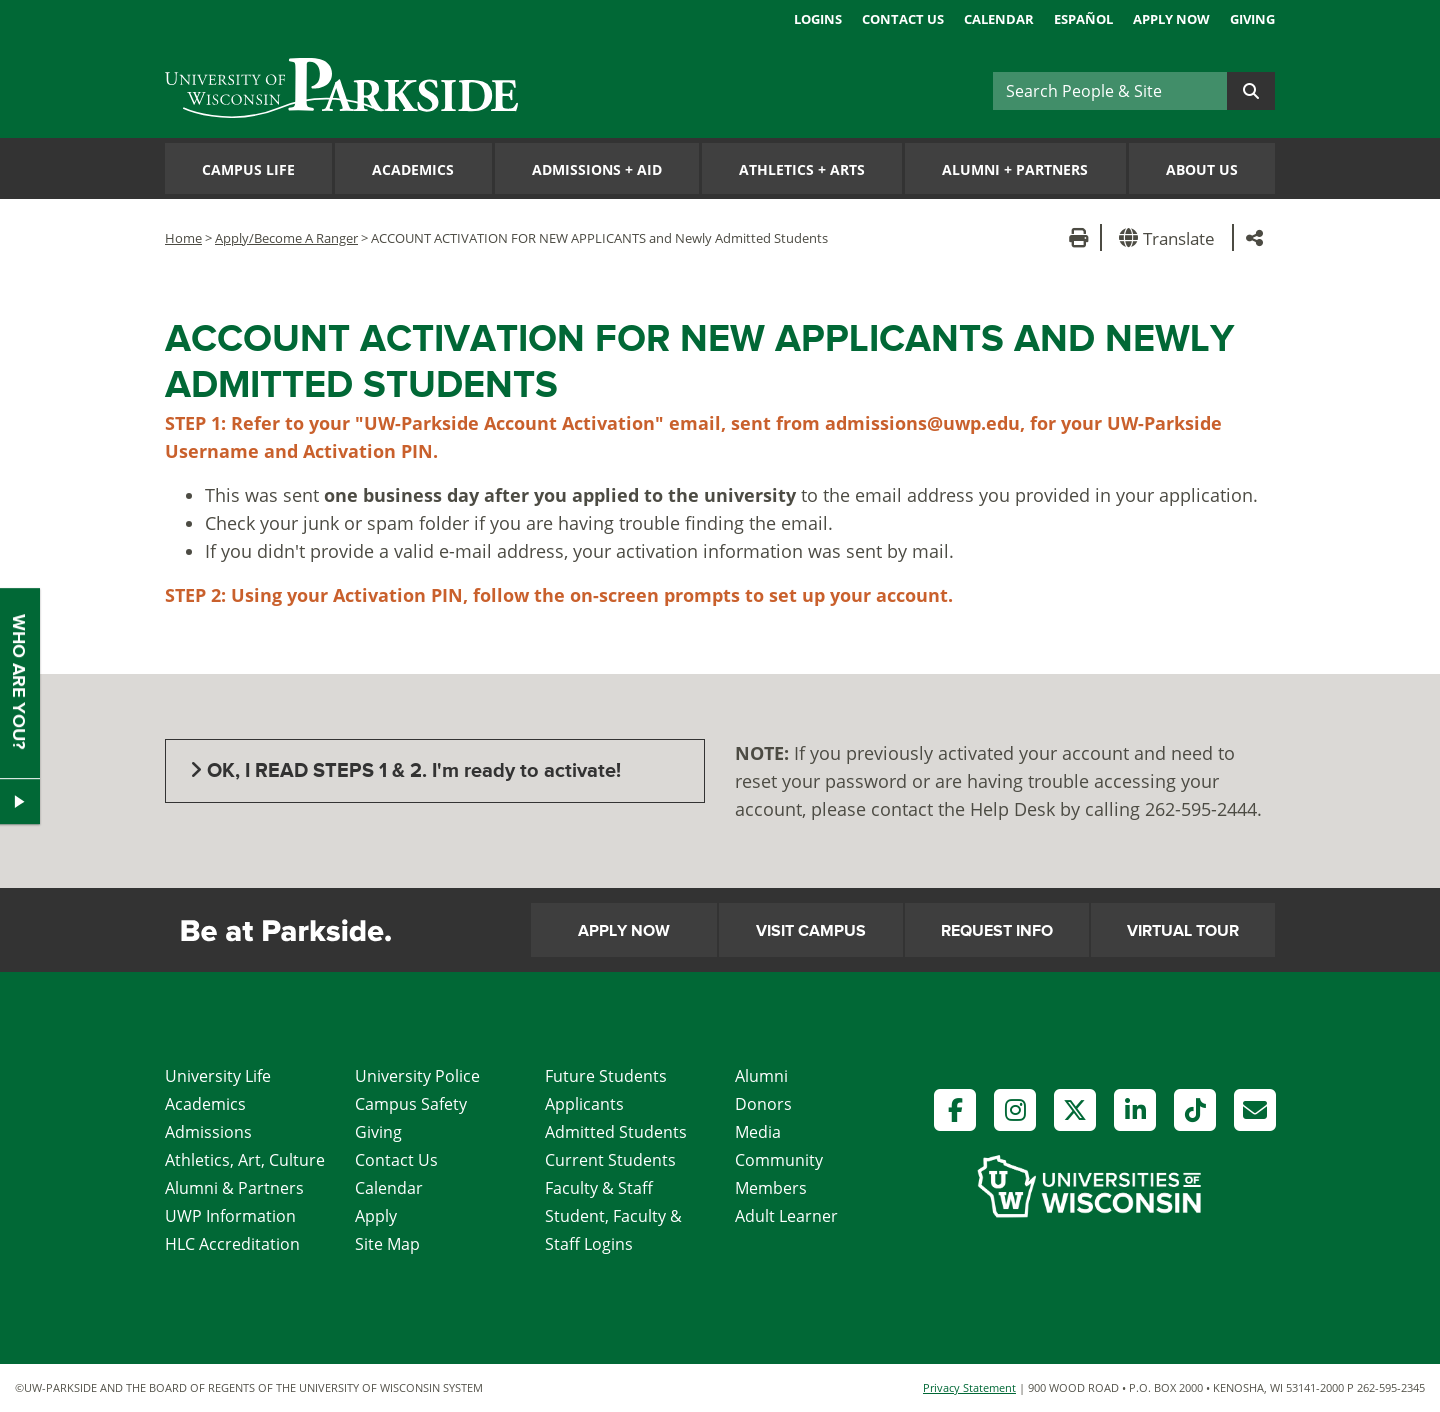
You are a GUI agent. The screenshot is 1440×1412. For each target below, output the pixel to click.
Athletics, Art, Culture (245, 1160)
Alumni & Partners (234, 1188)
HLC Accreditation (232, 1244)
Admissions (208, 1132)
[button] (1170, 237)
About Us (1202, 169)
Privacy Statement (969, 1387)
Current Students (610, 1160)
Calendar (999, 19)
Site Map (387, 1244)
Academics (413, 169)
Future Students (606, 1076)
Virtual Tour (1183, 931)
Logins (818, 19)
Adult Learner (786, 1216)
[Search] (1110, 91)
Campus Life (248, 169)
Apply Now (1171, 19)
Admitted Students (616, 1132)
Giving (1252, 19)
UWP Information (230, 1216)
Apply (376, 1216)
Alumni (761, 1076)
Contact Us (903, 19)
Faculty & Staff (599, 1188)
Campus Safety (411, 1104)
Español (1083, 19)
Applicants (584, 1104)
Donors (763, 1104)
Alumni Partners (1015, 169)
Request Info (997, 931)
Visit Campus (811, 931)
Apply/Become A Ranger (286, 238)
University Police (417, 1076)
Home (183, 238)
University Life (218, 1076)
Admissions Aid (597, 169)
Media (758, 1132)
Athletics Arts (802, 169)
